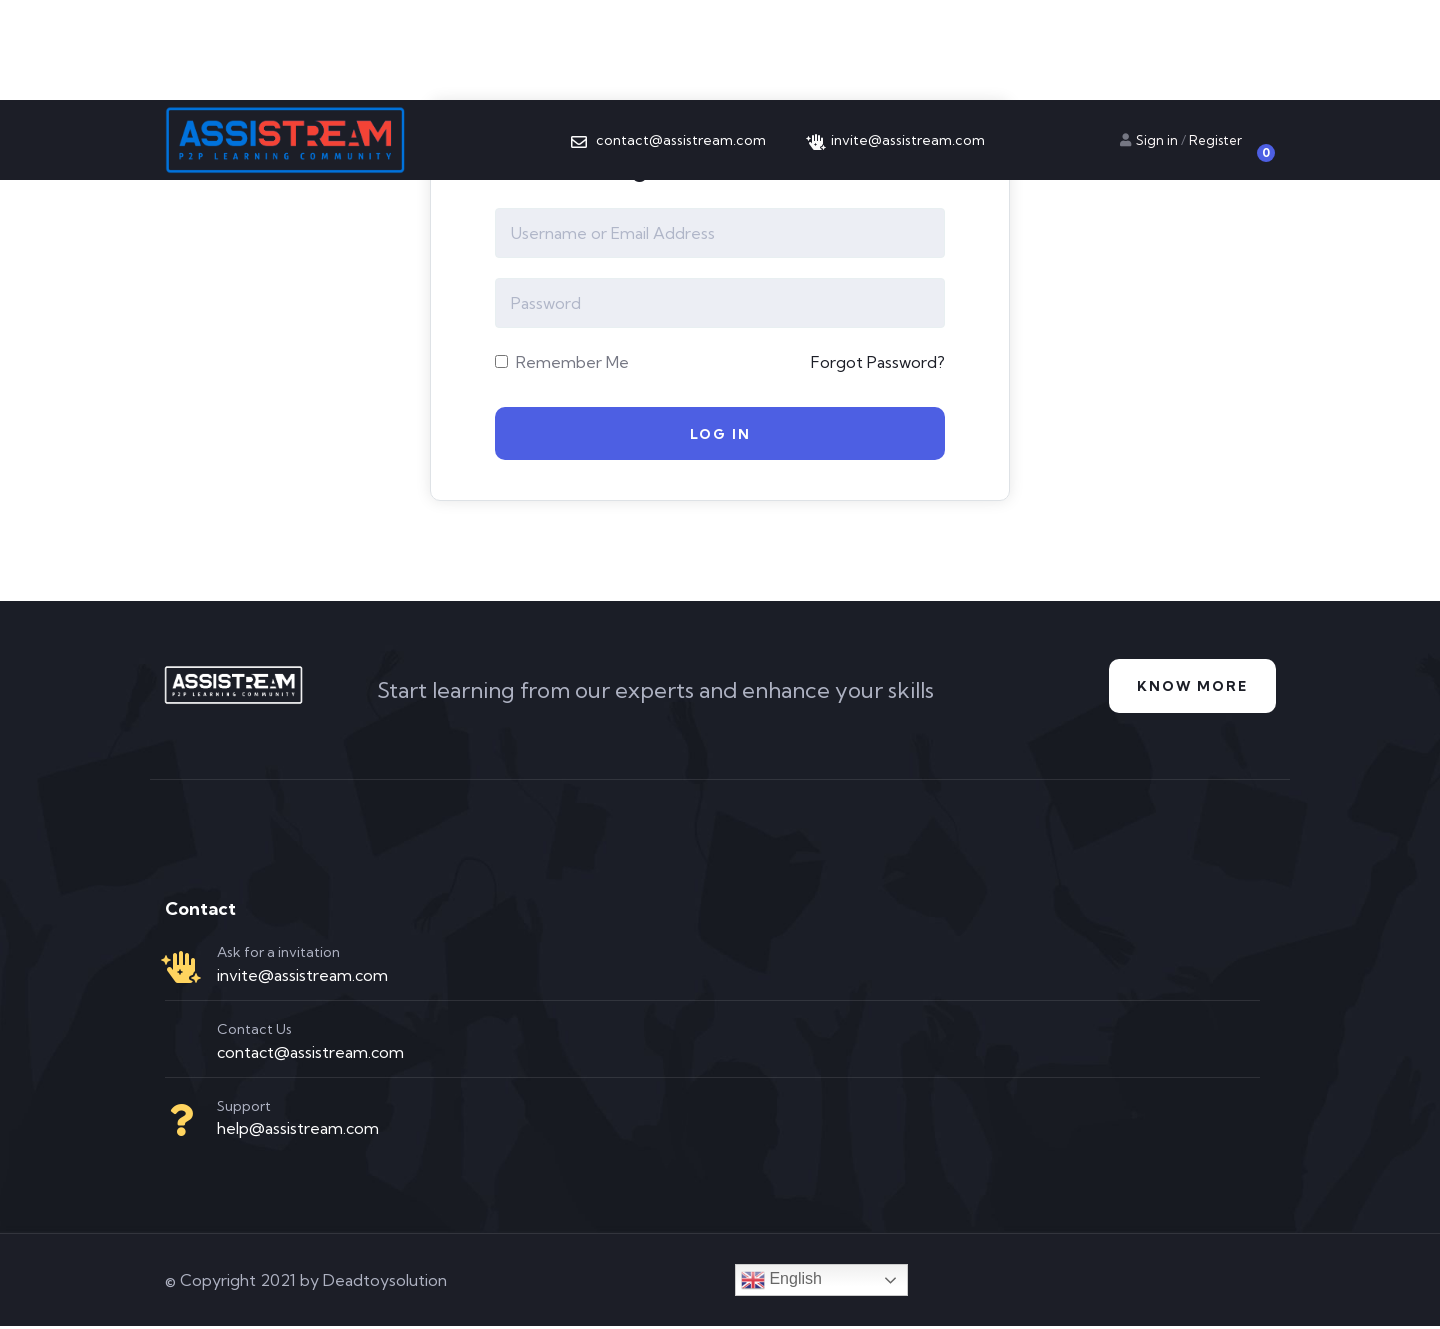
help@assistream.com (298, 1132)
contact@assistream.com (310, 1055)
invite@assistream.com (302, 978)
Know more (1189, 690)
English (781, 1283)
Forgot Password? (878, 362)
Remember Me (562, 362)
